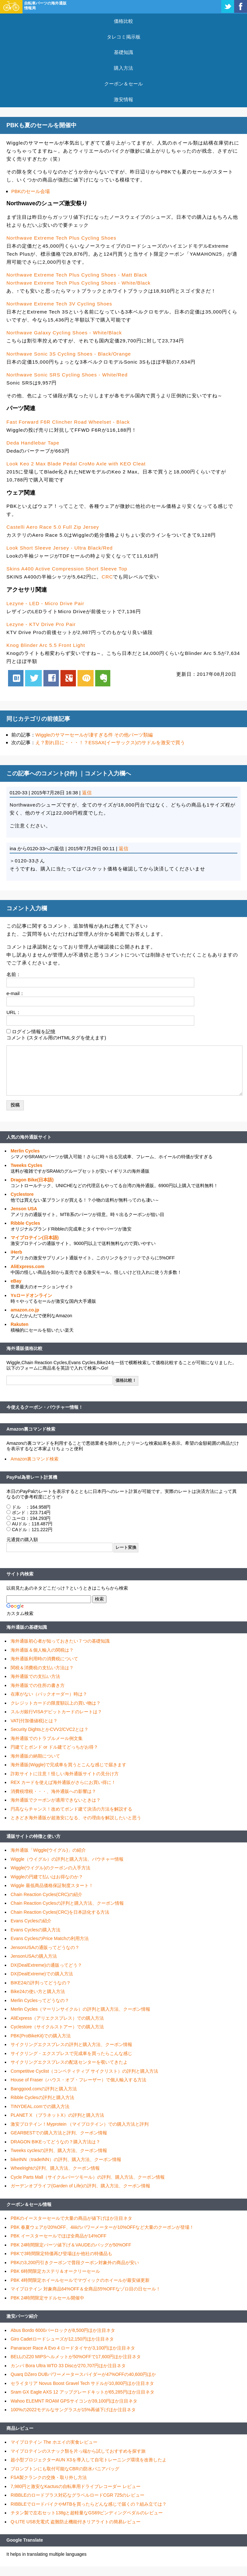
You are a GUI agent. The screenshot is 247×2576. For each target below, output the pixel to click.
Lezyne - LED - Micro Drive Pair (45, 603)
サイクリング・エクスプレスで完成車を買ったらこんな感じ (71, 2053)
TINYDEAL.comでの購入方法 (40, 2106)
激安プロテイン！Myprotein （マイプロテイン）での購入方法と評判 (80, 2124)
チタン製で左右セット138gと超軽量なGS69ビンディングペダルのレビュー (87, 2512)
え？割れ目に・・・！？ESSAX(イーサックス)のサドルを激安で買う (110, 742)
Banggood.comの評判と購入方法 (44, 2088)
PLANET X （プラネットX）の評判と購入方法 (57, 2115)
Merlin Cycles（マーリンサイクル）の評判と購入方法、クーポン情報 (80, 2009)
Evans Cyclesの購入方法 (35, 1929)
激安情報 (123, 99)
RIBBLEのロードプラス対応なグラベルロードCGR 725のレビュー (77, 2495)
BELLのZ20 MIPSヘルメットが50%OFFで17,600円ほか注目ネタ (76, 2356)
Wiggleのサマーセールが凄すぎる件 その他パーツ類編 (94, 734)
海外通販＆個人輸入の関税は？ (42, 1650)
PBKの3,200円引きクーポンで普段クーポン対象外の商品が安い (75, 2262)
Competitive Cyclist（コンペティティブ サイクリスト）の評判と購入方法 (84, 2071)
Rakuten (19, 1324)
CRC (107, 576)
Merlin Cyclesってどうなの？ (40, 2000)
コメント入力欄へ (108, 773)
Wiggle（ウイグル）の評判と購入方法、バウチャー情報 (67, 1859)
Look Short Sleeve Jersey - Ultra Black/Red (59, 548)
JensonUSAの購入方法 (34, 1956)
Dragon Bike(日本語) (32, 1179)
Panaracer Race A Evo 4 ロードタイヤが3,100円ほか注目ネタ (73, 2348)
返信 (87, 792)
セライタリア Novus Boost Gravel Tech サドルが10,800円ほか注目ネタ (82, 2383)
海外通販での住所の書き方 (38, 1685)
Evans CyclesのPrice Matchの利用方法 (50, 1938)
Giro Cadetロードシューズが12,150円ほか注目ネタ (62, 2339)
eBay (16, 1281)
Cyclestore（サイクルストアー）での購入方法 (57, 2026)
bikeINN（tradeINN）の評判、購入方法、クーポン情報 (66, 2159)
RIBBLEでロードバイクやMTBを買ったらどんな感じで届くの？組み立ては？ (89, 2504)
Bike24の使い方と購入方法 (38, 1991)
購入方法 (123, 68)
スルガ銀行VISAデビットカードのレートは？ (56, 1711)
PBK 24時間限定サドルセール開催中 (47, 2297)
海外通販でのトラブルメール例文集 (47, 1738)
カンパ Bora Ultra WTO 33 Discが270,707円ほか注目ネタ (68, 2365)
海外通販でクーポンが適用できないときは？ (56, 1800)
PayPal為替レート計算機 (31, 1477)
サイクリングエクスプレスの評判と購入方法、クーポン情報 (71, 2044)
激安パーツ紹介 (22, 2316)
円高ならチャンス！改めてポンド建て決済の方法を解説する (71, 1809)
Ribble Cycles (25, 1223)
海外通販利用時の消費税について (44, 1658)
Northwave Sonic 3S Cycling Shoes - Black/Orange (68, 354)
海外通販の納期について (35, 1756)
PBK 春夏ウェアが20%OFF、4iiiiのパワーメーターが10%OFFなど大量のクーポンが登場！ (102, 2227)
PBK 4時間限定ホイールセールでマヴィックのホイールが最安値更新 (80, 2280)
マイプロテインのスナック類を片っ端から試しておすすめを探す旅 (78, 2451)
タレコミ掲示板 (124, 37)
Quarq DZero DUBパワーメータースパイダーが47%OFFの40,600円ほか (83, 2374)
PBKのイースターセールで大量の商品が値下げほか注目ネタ (71, 2218)
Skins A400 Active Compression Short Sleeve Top (66, 568)
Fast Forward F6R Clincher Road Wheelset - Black (68, 422)
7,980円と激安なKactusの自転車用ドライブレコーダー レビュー (76, 2486)
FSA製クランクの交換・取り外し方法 (49, 2477)
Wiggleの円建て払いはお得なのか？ (47, 1876)
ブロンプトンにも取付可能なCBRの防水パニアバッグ (65, 2468)
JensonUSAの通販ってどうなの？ (45, 1947)
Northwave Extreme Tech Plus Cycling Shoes (61, 238)
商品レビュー (19, 2428)
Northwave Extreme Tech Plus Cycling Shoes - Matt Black (76, 275)
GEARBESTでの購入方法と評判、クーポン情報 (59, 2132)
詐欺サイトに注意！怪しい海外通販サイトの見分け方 (65, 1773)
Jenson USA (24, 1208)
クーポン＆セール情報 (28, 2204)
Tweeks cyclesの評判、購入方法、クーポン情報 (59, 2150)
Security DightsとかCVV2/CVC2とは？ (49, 1729)
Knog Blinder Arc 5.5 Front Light (45, 645)
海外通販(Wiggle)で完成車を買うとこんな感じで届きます (68, 1764)
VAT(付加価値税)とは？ (34, 1720)
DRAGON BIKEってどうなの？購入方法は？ (55, 2141)
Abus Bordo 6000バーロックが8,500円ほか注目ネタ (63, 2330)
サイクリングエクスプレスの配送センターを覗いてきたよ (69, 2062)
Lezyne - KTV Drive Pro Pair (41, 624)
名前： (13, 974)
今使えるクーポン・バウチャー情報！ (44, 1407)
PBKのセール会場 (30, 191)
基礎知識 (123, 52)
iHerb (16, 1252)
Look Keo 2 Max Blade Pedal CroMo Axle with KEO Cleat (76, 463)
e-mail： (15, 993)
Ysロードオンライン (31, 1295)
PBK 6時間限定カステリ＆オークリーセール (55, 2271)
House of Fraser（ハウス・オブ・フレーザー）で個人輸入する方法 (78, 2079)
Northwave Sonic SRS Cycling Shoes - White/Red (67, 374)
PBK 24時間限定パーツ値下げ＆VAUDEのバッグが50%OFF (71, 2244)
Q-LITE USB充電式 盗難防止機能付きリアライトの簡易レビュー (76, 2521)
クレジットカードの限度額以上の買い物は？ (56, 1703)
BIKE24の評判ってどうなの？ (41, 1982)
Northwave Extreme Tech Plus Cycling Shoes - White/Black (78, 283)
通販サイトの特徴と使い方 (33, 1836)
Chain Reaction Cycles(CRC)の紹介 (46, 1894)
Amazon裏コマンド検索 (30, 1429)
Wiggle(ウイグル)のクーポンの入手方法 (50, 1867)
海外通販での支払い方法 (35, 1676)
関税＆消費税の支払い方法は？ (42, 1667)
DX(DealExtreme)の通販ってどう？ (46, 1965)
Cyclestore (22, 1194)
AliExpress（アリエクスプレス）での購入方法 (57, 2018)
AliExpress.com (27, 1266)
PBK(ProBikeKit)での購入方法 (41, 2035)
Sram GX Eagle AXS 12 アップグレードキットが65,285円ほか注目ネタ (82, 2392)
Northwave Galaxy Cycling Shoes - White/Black (64, 332)
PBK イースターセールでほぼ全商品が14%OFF (58, 2235)
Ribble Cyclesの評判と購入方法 (42, 2097)
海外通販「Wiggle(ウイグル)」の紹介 (48, 1850)
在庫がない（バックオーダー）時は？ (49, 1694)
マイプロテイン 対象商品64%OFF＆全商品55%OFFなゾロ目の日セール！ (85, 2288)
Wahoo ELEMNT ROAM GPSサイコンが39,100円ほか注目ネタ (74, 2401)
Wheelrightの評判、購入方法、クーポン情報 (55, 2168)
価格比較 (123, 21)
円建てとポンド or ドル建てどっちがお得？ (54, 1747)
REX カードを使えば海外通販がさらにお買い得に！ (63, 1782)
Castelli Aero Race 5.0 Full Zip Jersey (52, 527)
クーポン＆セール (123, 83)
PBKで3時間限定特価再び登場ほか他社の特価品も (61, 2253)
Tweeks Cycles (26, 1165)
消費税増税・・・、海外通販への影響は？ (53, 1791)
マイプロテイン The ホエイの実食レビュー (54, 2442)
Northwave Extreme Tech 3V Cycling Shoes (59, 303)
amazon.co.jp (25, 1309)
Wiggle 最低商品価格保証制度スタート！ (52, 1885)
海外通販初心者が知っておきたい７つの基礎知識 (60, 1641)
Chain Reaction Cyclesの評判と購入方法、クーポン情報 (67, 1903)
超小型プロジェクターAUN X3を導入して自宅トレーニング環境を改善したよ (89, 2459)
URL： (13, 1012)
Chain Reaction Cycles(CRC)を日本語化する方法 (60, 1912)
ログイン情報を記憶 (33, 1031)
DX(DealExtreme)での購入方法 (42, 1973)
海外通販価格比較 (24, 1348)
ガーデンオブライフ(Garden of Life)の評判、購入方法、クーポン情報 (80, 2185)
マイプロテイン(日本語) (35, 1237)
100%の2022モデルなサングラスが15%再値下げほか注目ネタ (73, 2409)
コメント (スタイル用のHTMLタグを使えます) (56, 1037)
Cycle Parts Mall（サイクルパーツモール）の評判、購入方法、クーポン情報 (88, 2177)
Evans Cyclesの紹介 (31, 1920)
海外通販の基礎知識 (26, 1627)
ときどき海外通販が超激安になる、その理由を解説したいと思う (76, 1817)
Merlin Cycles (25, 1150)
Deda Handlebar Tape (32, 443)
